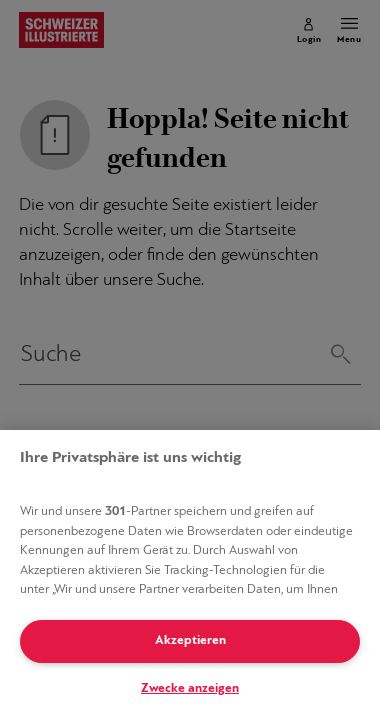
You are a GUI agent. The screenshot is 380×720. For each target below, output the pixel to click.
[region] (190, 575)
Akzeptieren (190, 640)
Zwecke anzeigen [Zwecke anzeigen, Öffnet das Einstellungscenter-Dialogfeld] (190, 688)
